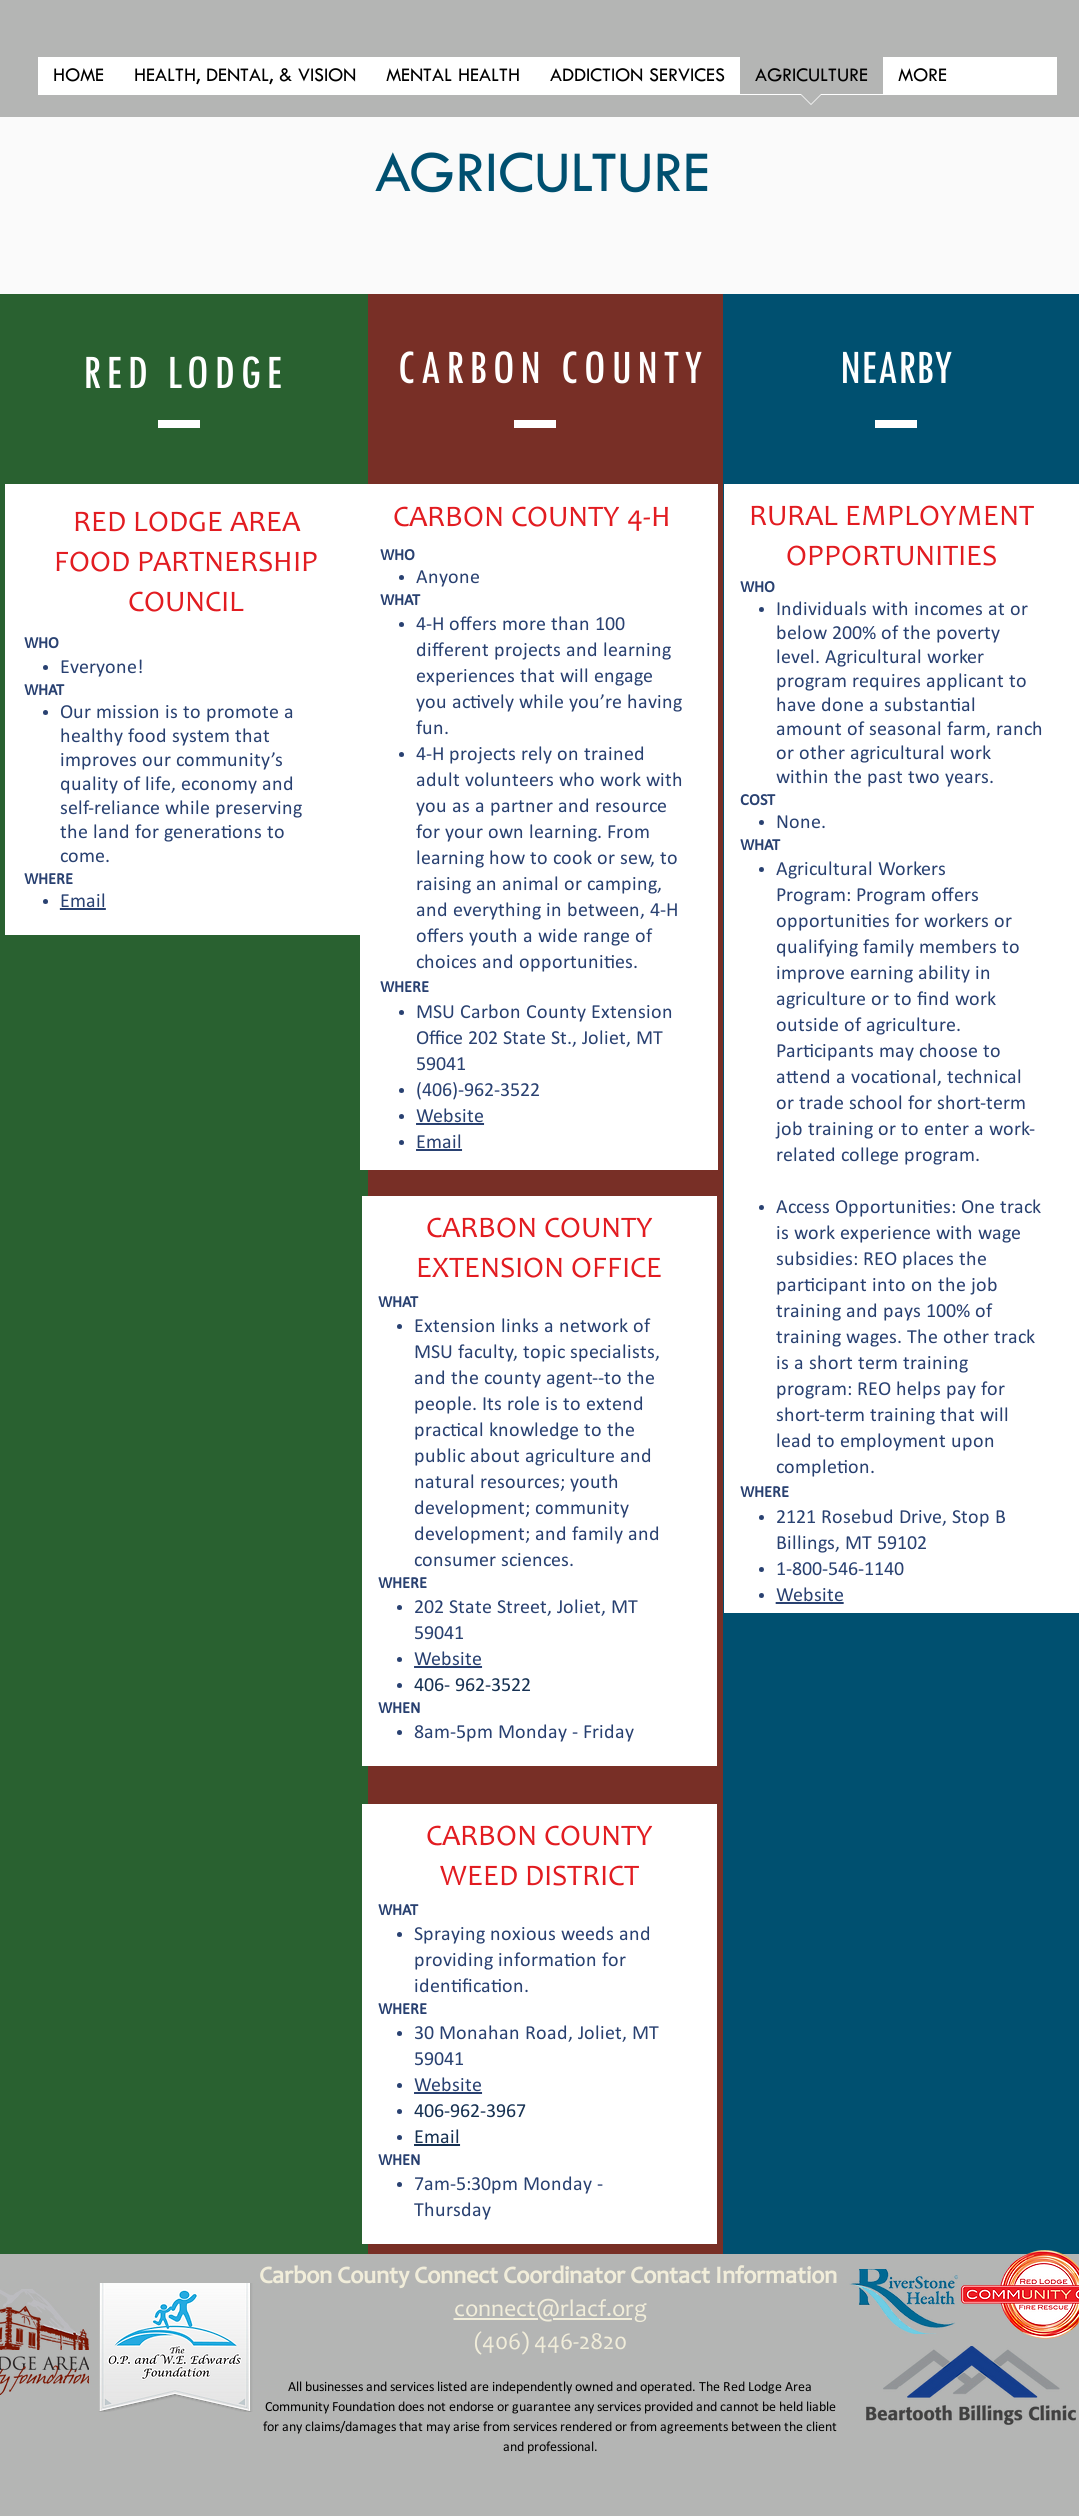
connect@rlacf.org (550, 2311)
